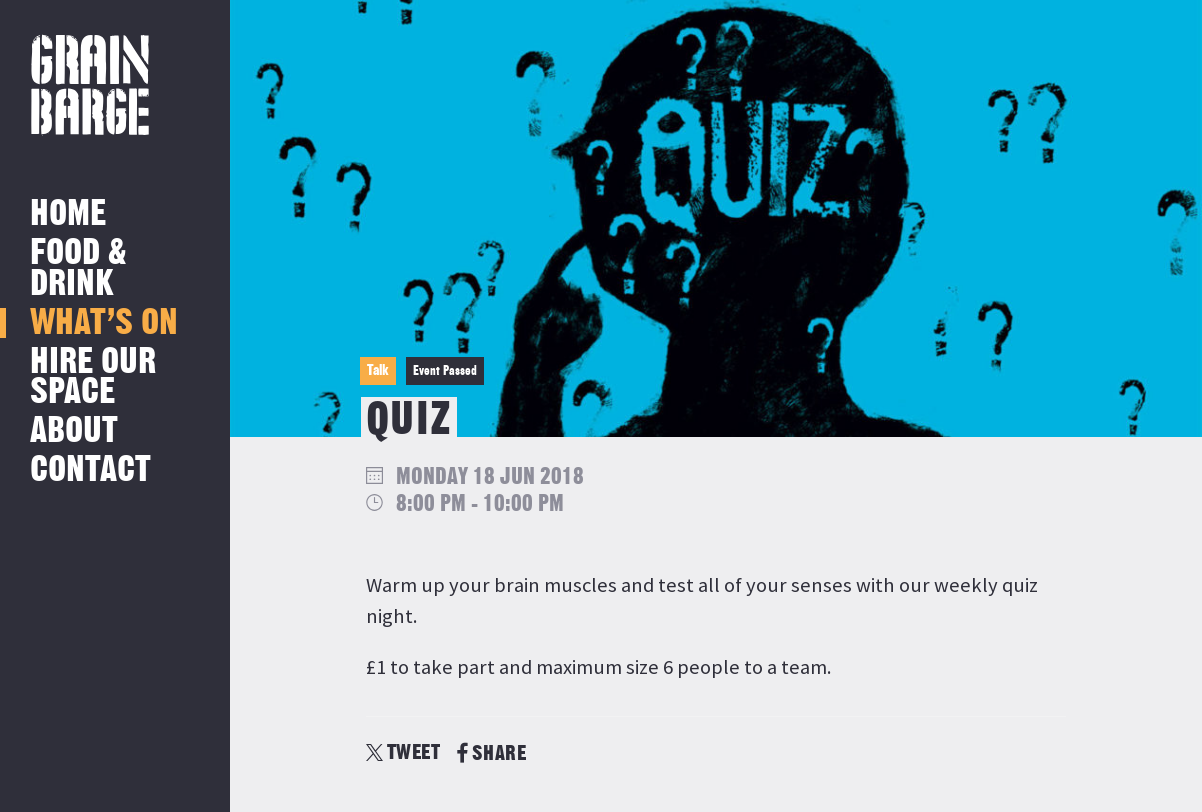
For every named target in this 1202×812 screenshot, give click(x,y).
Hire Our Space (93, 377)
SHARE (491, 753)
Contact (90, 470)
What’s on (104, 323)
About (74, 431)
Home (68, 214)
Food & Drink (78, 268)
